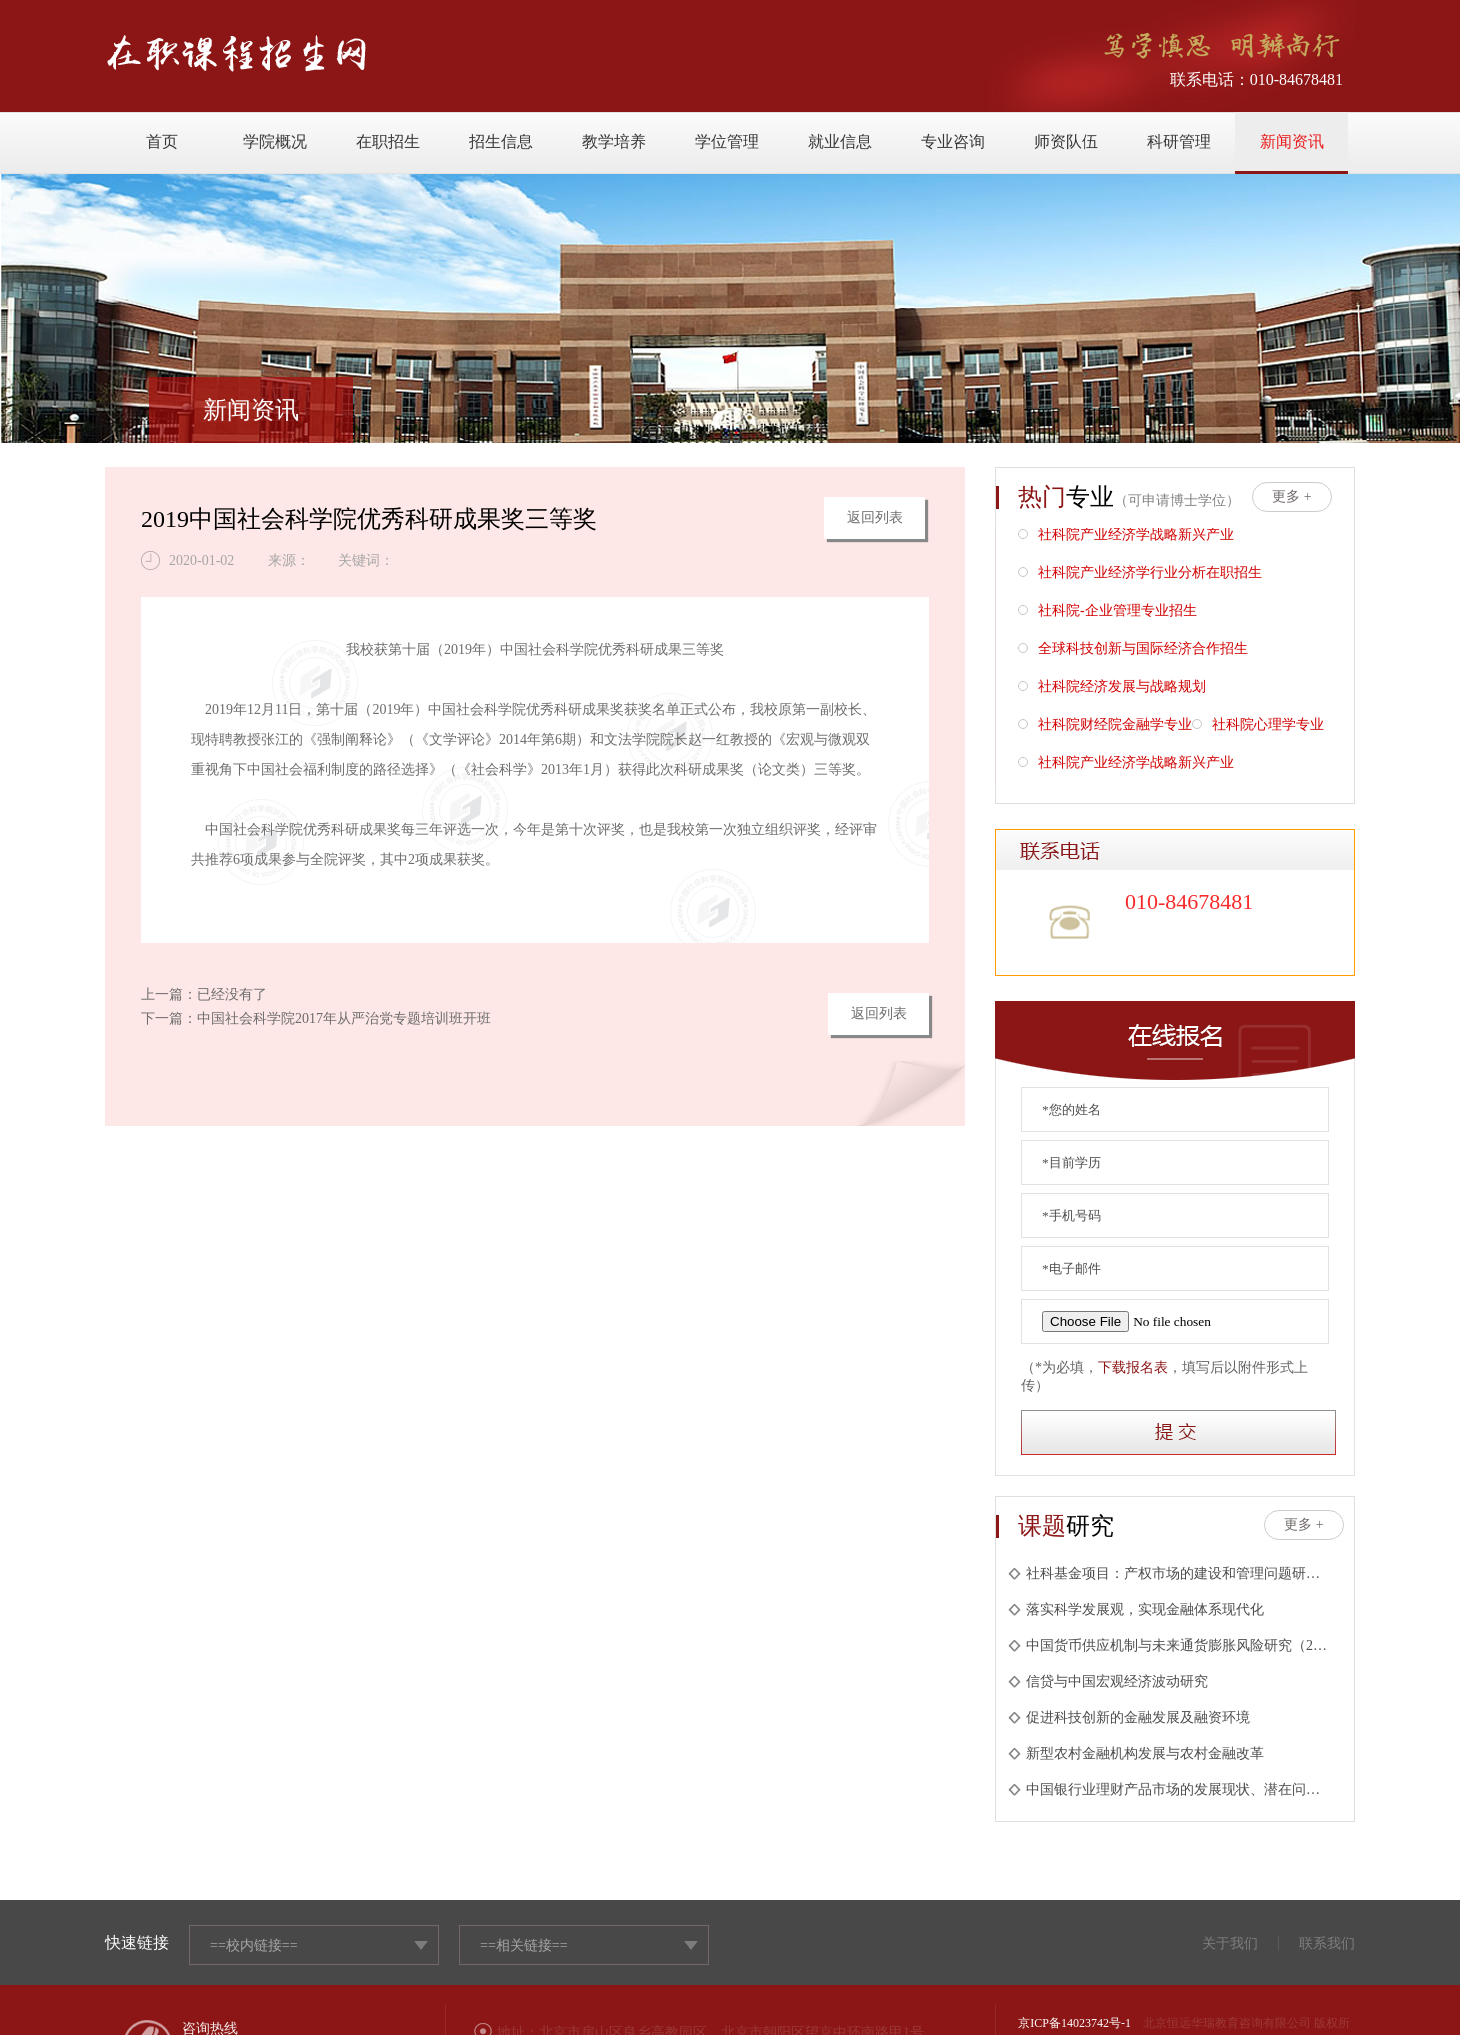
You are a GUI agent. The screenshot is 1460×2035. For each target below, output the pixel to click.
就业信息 (840, 141)
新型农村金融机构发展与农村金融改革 (1136, 1753)
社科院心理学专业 (1258, 726)
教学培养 (614, 141)
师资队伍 (1066, 141)
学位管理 (727, 141)
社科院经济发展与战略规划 (1112, 688)
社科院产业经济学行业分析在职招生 (1140, 574)
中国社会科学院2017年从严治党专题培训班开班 (344, 1018)
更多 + (1291, 496)
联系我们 (1327, 1943)
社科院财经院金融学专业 (1105, 726)
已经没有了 (232, 994)
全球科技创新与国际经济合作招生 (1133, 650)
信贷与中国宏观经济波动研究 (1108, 1681)
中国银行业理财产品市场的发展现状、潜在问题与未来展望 (1169, 1789)
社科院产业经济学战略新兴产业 (1126, 536)
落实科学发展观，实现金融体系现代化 (1136, 1609)
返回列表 (875, 517)
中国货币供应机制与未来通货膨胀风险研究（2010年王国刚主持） (1169, 1645)
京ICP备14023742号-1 (1074, 2023)
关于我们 (1230, 1943)
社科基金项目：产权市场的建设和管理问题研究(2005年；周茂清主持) (1169, 1573)
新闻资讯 (1292, 141)
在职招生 (388, 141)
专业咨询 (953, 141)
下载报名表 (1133, 1367)
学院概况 (275, 141)
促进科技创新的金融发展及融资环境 (1129, 1717)
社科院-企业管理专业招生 (1107, 612)
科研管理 (1179, 141)
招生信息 (501, 141)
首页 (162, 141)
